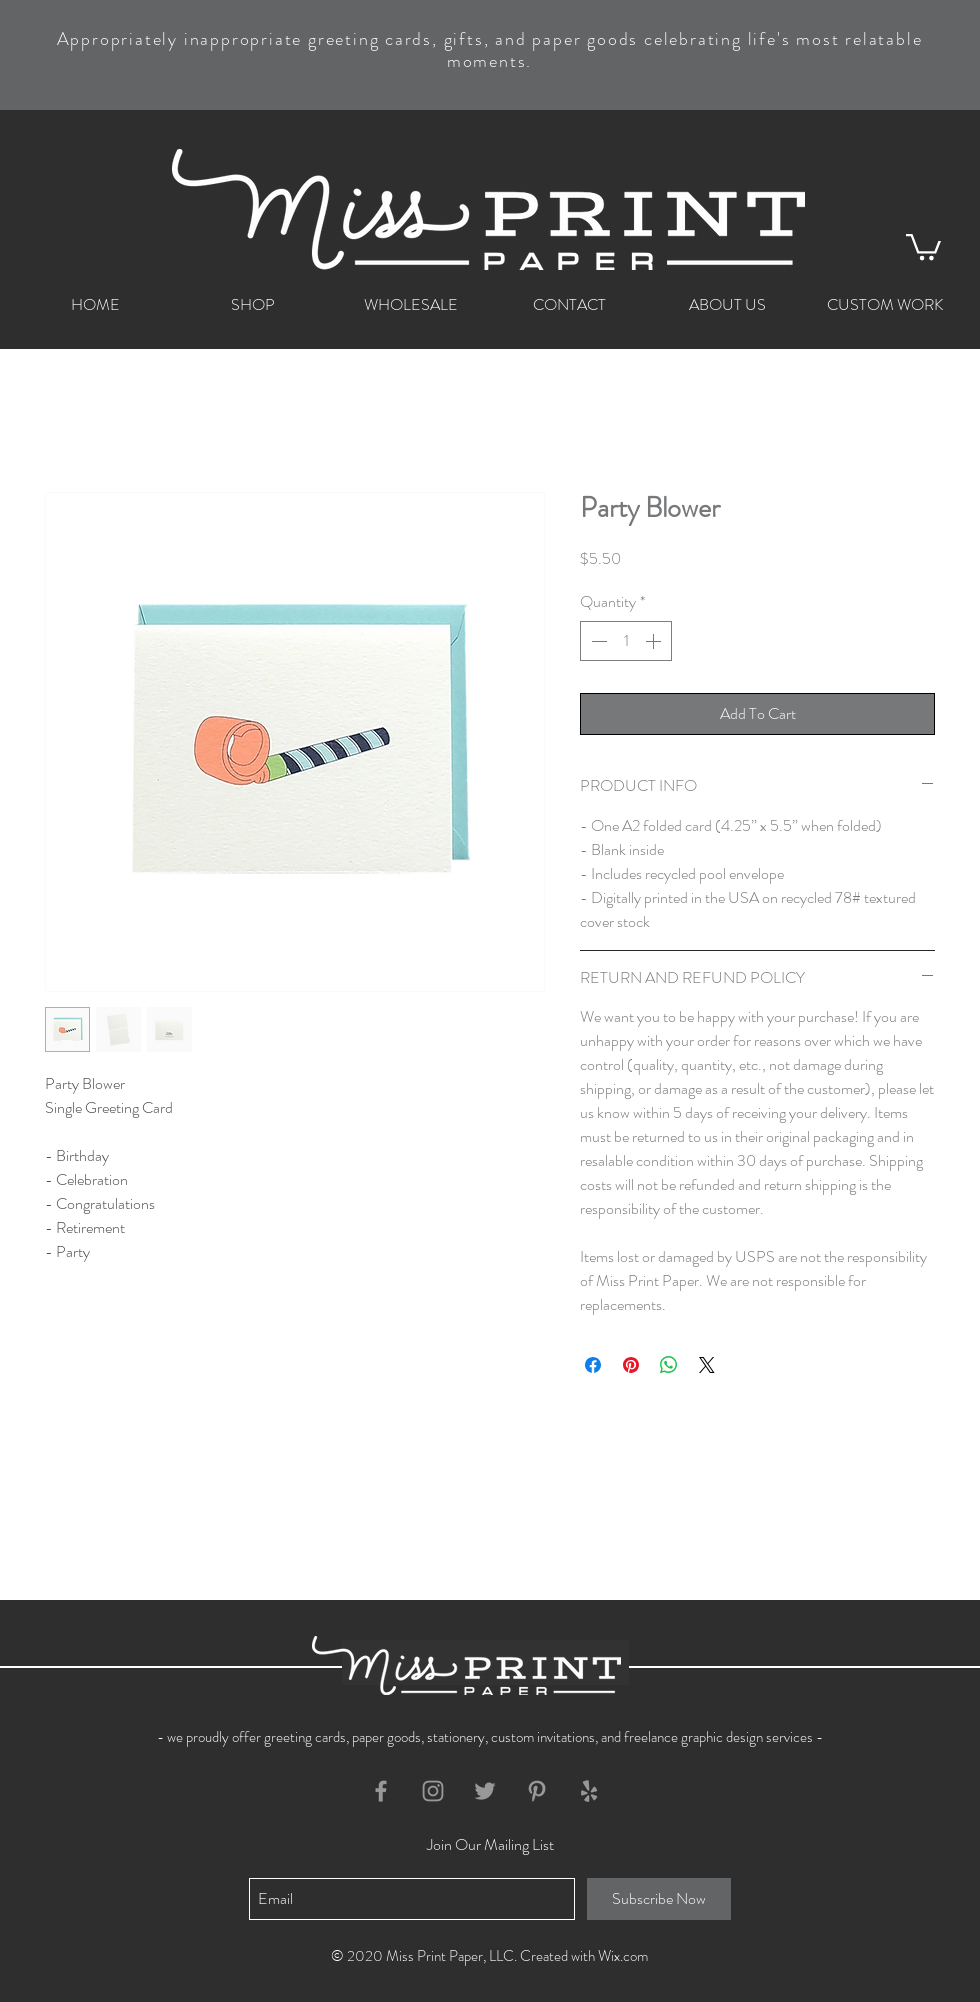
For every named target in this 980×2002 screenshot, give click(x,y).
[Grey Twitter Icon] (485, 1791)
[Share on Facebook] (593, 1365)
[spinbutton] (626, 641)
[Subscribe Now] (659, 1899)
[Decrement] (597, 641)
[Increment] (655, 641)
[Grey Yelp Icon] (589, 1791)
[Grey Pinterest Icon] (537, 1791)
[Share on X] (707, 1365)
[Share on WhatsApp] (669, 1365)
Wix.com (623, 1956)
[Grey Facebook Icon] (381, 1791)
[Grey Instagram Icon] (433, 1791)
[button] (923, 245)
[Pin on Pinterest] (631, 1365)
